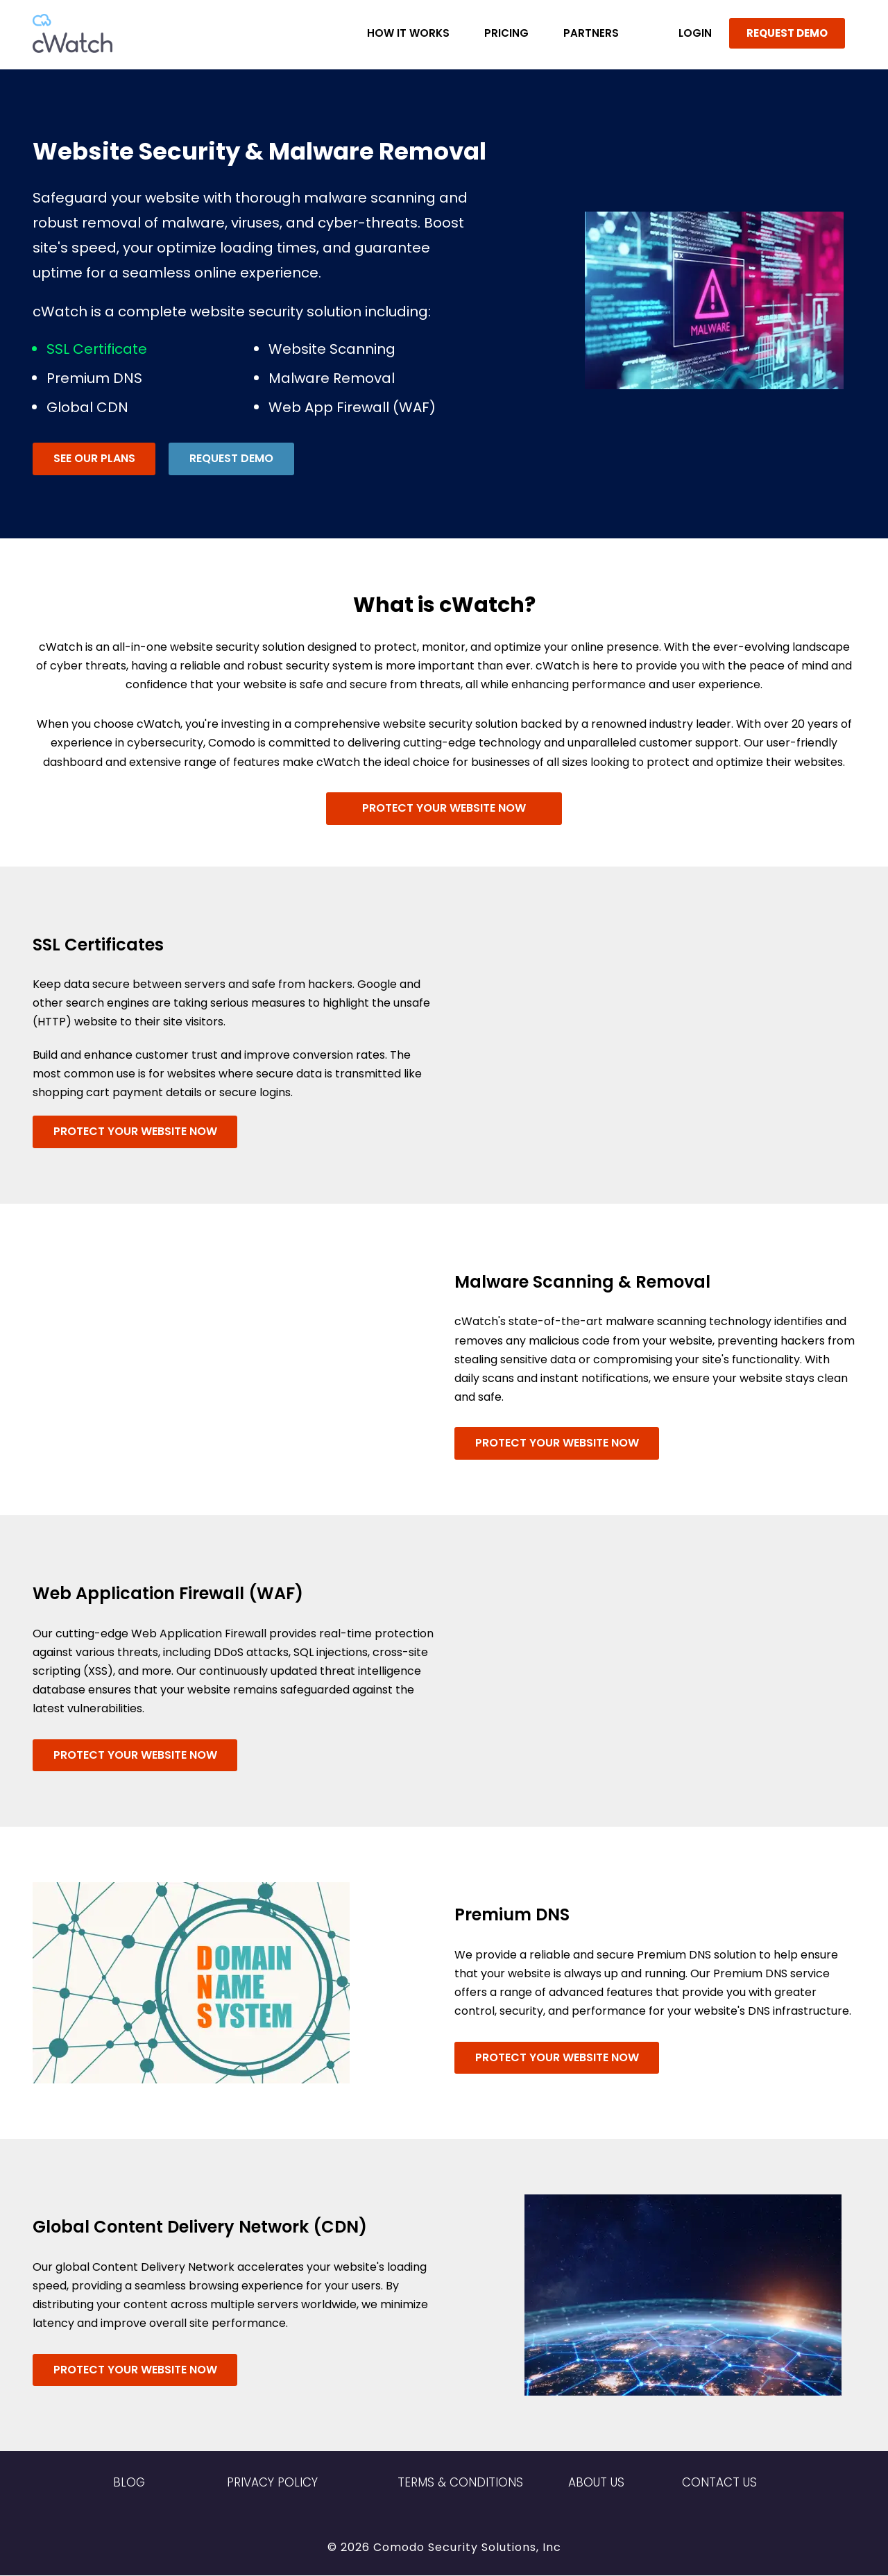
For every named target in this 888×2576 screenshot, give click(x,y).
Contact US (719, 2483)
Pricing (506, 33)
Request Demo (232, 458)
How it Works (408, 33)
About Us (596, 2483)
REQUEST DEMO (787, 33)
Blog (129, 2483)
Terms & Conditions (460, 2483)
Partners (591, 33)
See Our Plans (94, 458)
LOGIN (695, 33)
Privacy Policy (272, 2483)
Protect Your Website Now (444, 807)
